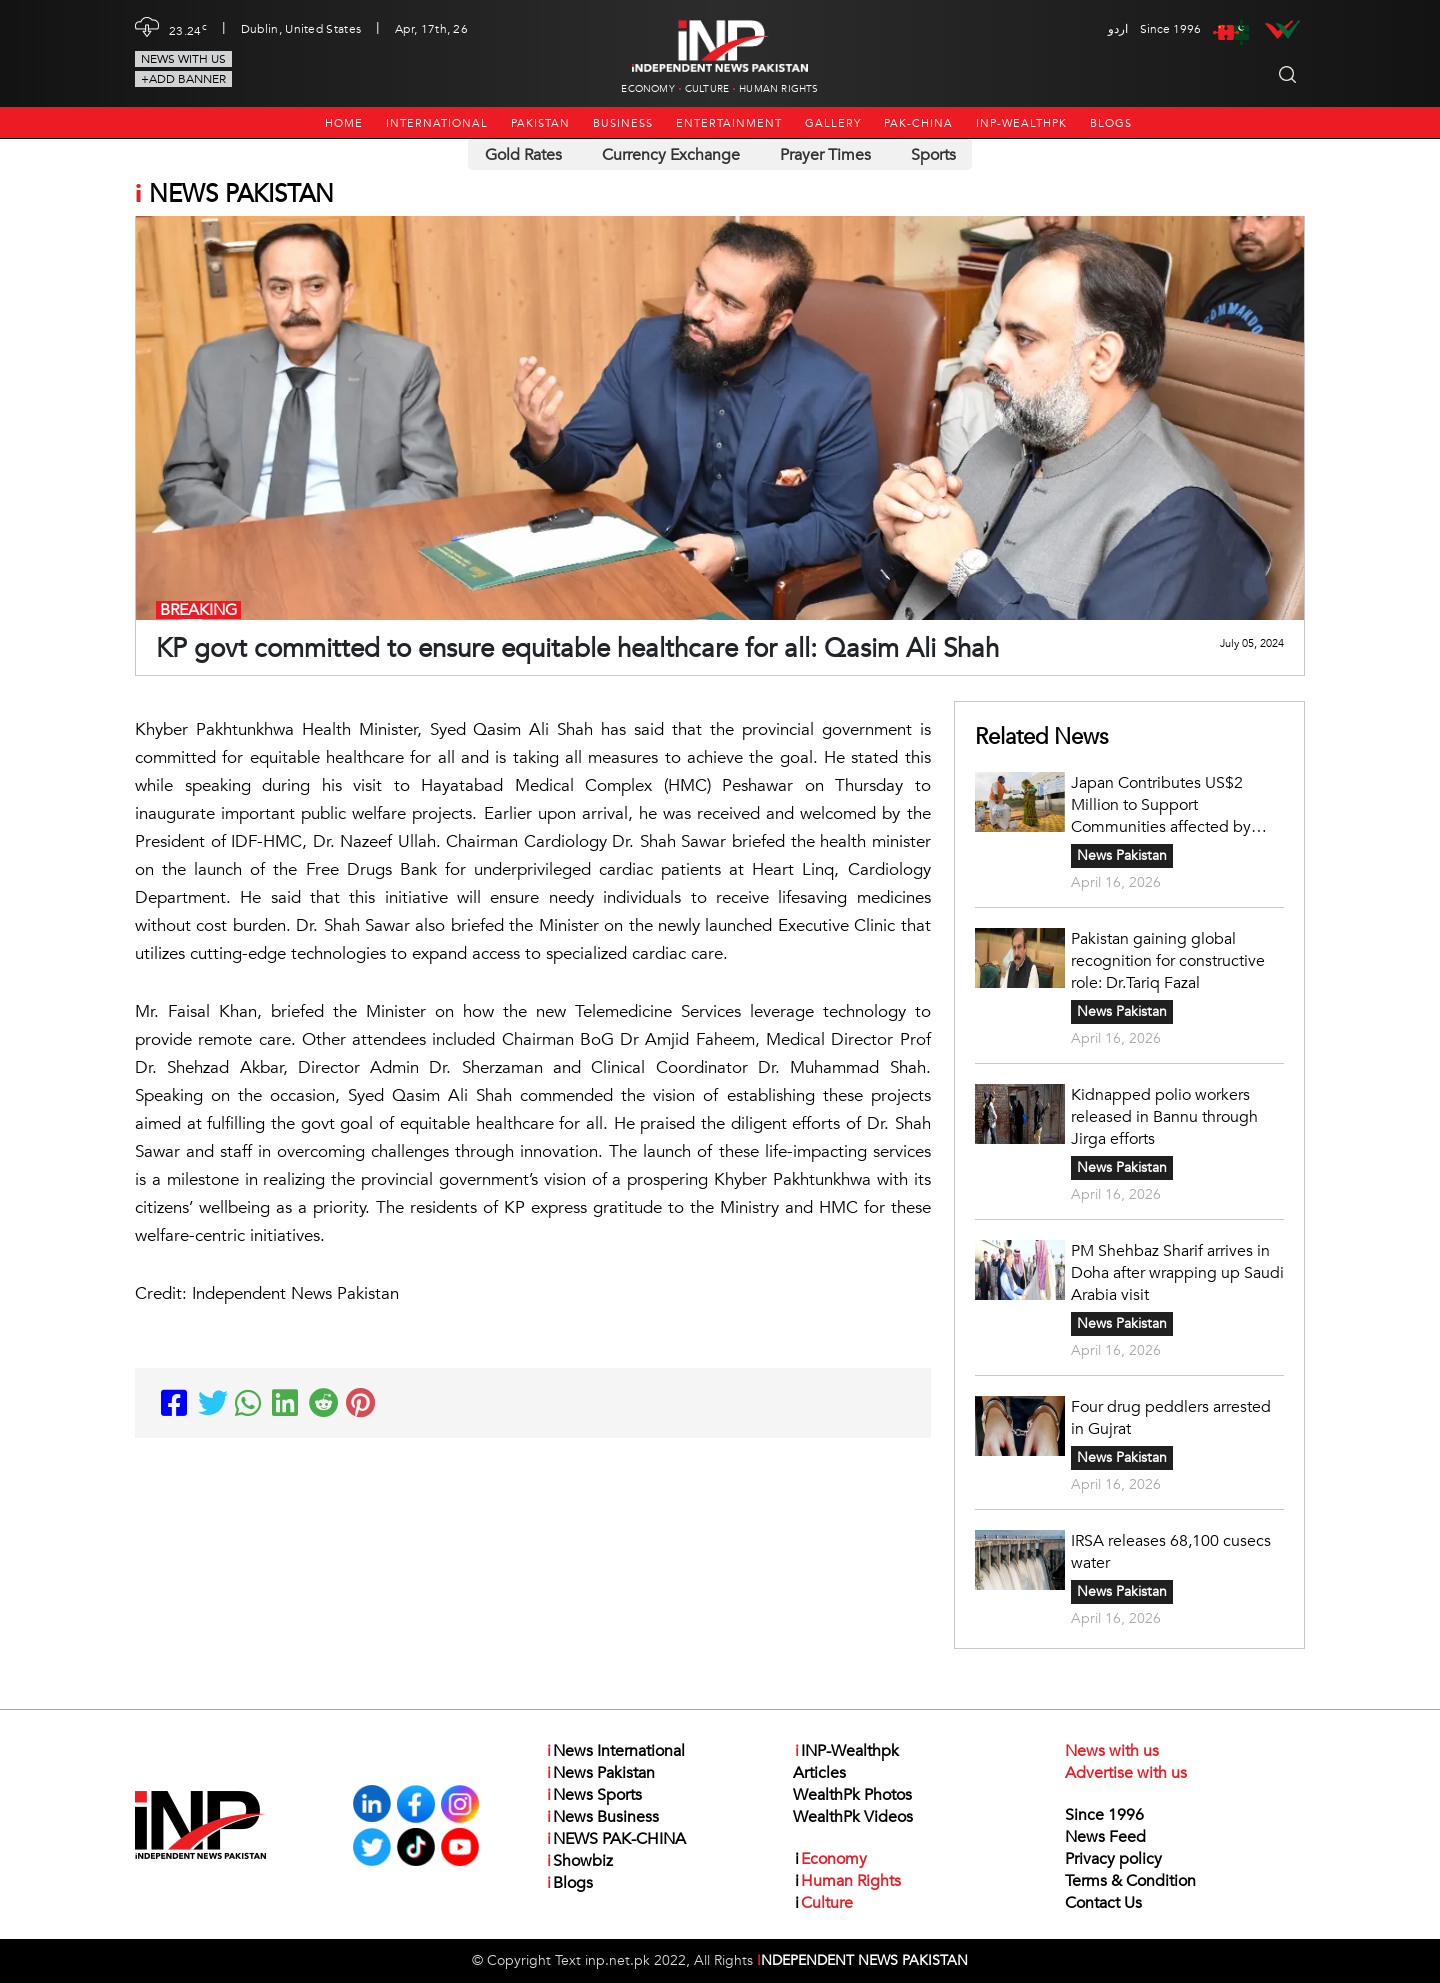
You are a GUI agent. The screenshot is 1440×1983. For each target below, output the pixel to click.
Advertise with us (1126, 1773)
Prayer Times (825, 155)
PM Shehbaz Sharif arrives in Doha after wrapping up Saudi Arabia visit (1177, 1273)
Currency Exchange (671, 155)
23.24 (188, 29)
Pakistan (540, 123)
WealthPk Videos (853, 1817)
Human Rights (778, 89)
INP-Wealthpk (1021, 123)
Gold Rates (523, 155)
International (437, 123)
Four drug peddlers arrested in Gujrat (1171, 1418)
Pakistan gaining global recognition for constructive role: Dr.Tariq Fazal (1168, 961)
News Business (602, 1817)
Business (623, 123)
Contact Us (1103, 1903)
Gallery (833, 123)
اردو (1118, 29)
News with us (183, 59)
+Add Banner (183, 79)
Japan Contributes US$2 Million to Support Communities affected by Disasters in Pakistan (1161, 805)
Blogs (1111, 123)
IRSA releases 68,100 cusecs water (1171, 1552)
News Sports (593, 1795)
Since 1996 (1104, 1815)
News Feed (1105, 1837)
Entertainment (729, 123)
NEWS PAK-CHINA (615, 1839)
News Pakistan (1122, 855)
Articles (819, 1773)
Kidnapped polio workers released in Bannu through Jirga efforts (1164, 1117)
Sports (933, 155)
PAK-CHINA (918, 123)
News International (615, 1751)
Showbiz (579, 1861)
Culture (707, 89)
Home (344, 123)
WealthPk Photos (852, 1795)
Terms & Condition (1130, 1881)
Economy (647, 89)
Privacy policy (1113, 1859)
